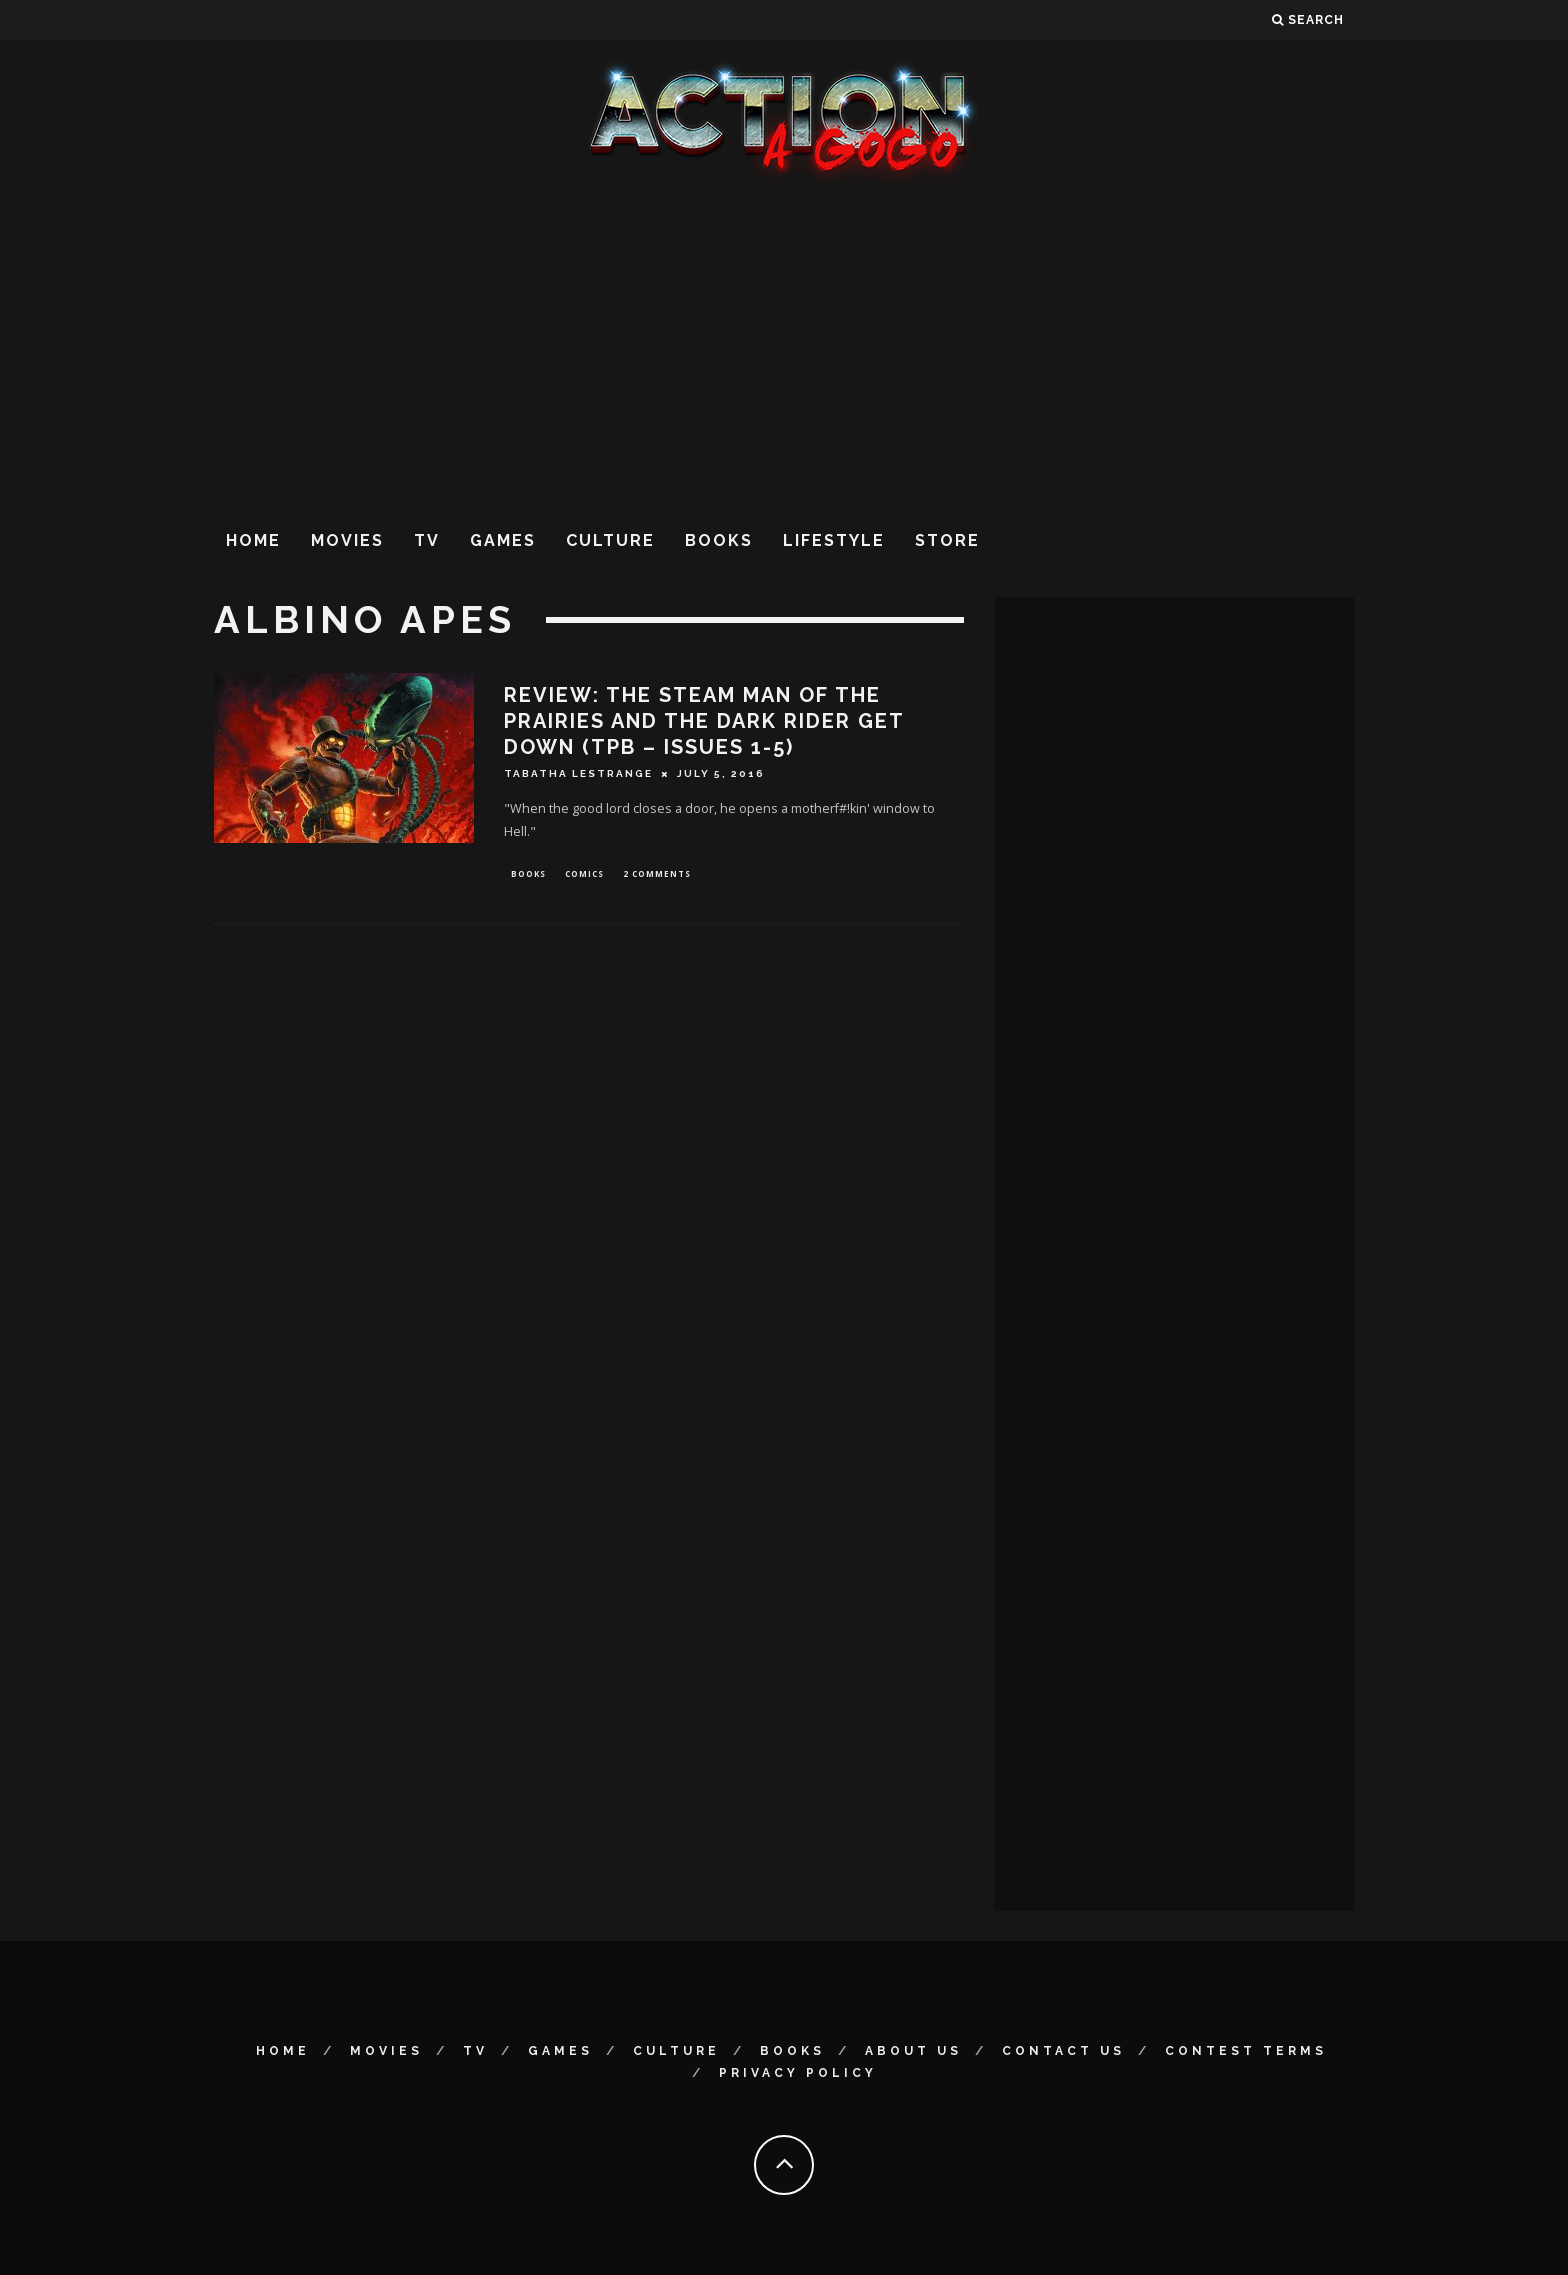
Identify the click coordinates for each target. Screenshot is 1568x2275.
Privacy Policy (798, 2073)
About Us (913, 2051)
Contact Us (1063, 2051)
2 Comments (657, 874)
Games (503, 540)
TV (427, 540)
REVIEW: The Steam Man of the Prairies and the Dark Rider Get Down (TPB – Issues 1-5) (704, 721)
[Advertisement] (784, 349)
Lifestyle (834, 540)
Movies (347, 540)
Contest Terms (1246, 2051)
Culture (610, 540)
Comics (584, 874)
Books (719, 540)
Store (947, 540)
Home (253, 540)
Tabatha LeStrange (578, 773)
